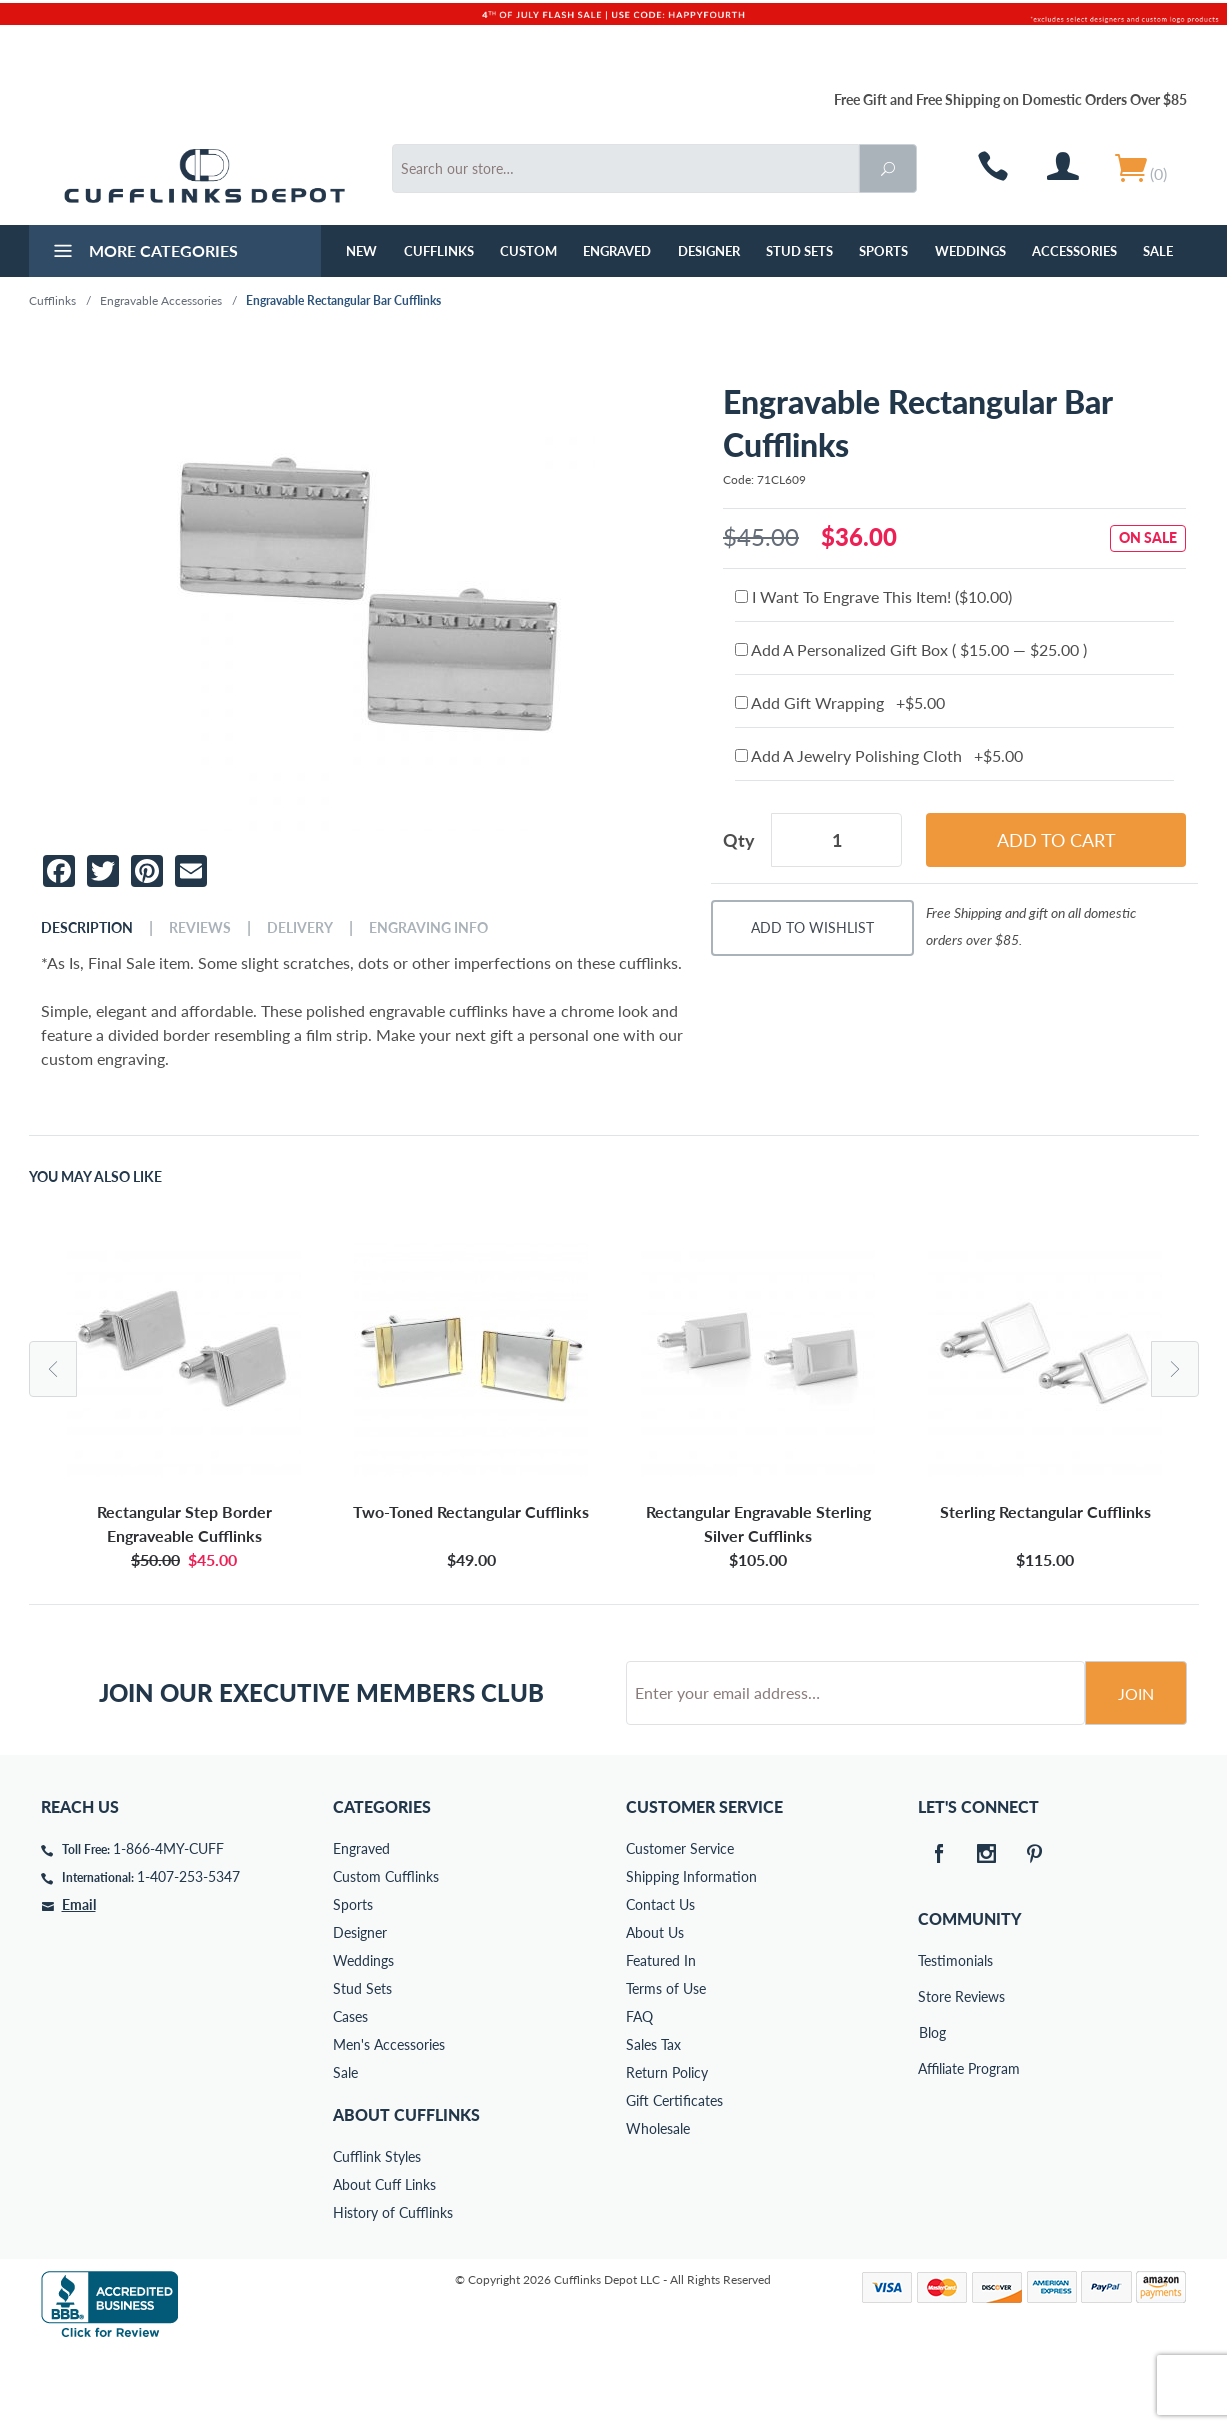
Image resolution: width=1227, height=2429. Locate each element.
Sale (1158, 251)
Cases (350, 2092)
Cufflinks (439, 251)
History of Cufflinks (393, 2288)
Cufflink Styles (377, 2232)
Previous (53, 1369)
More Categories (143, 253)
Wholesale (658, 2204)
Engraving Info (428, 928)
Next (1175, 1369)
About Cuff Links (384, 2260)
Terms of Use (666, 2064)
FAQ (639, 2092)
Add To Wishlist (812, 927)
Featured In (661, 2036)
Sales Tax (653, 2120)
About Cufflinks (406, 2190)
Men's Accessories (389, 2120)
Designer (709, 251)
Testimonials (932, 2036)
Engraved (617, 251)
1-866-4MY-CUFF (168, 1924)
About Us (655, 2008)
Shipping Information (691, 1952)
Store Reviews (932, 2072)
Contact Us (660, 1980)
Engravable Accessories (161, 300)
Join (1136, 1769)
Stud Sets (799, 251)
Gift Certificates (674, 2176)
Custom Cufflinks (386, 1952)
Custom (528, 251)
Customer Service (680, 1924)
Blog (932, 2108)
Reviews (200, 928)
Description (87, 928)
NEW (361, 251)
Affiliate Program (932, 2144)
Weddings (970, 251)
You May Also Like (95, 1177)
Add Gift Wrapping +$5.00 (840, 702)
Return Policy (667, 2148)
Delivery (300, 928)
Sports (883, 251)
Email (79, 1980)
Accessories (1074, 251)
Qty (739, 840)
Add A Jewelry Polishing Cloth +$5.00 (879, 755)
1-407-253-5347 (188, 1952)
